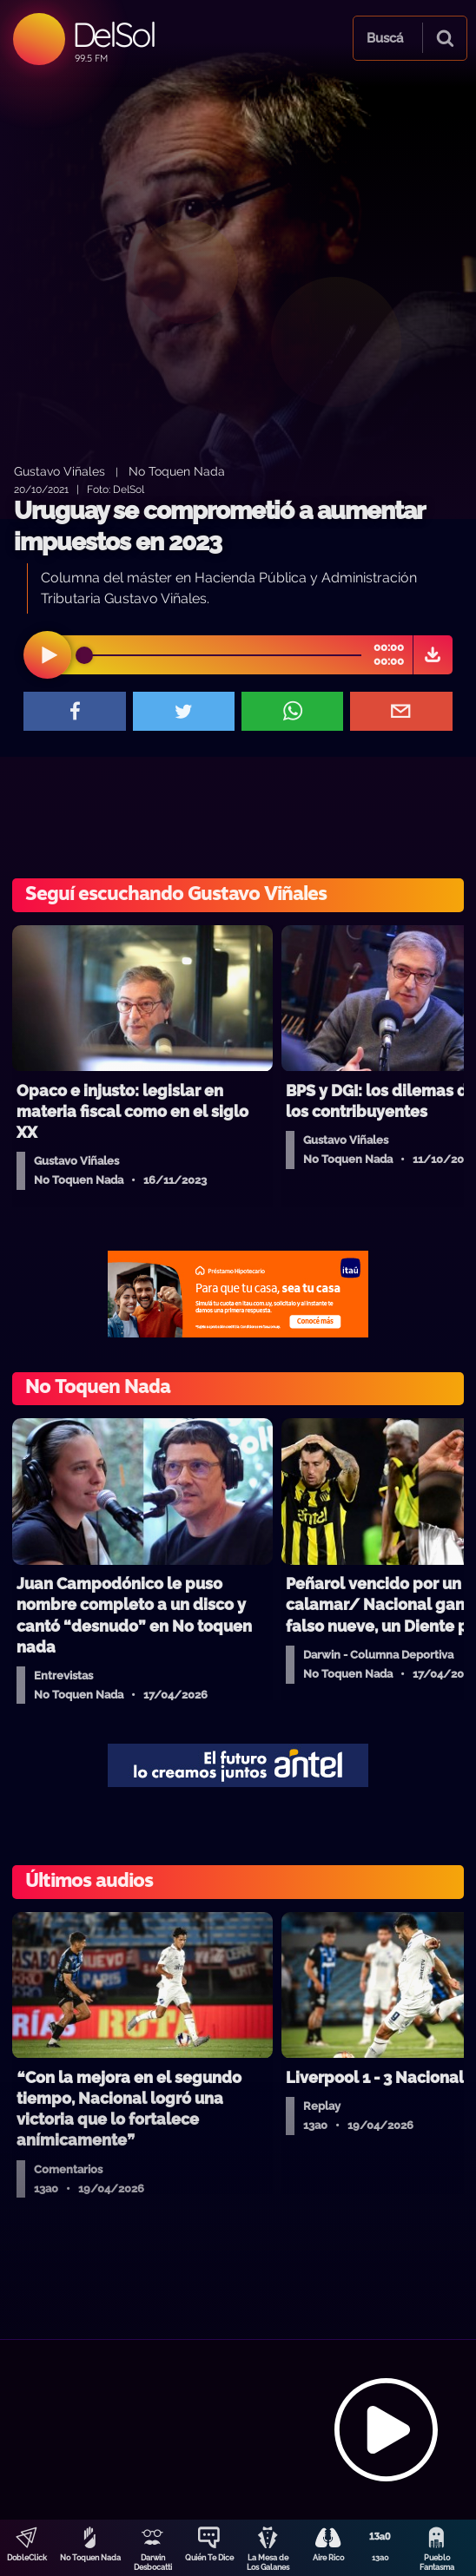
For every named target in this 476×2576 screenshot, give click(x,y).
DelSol (113, 34)
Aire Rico (328, 2557)
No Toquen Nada (90, 2557)
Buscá (385, 38)
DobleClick (27, 2557)
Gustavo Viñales (59, 470)
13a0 (380, 2557)
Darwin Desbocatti (153, 2562)
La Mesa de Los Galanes (268, 2562)
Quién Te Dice (209, 2557)
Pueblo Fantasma (437, 2562)
